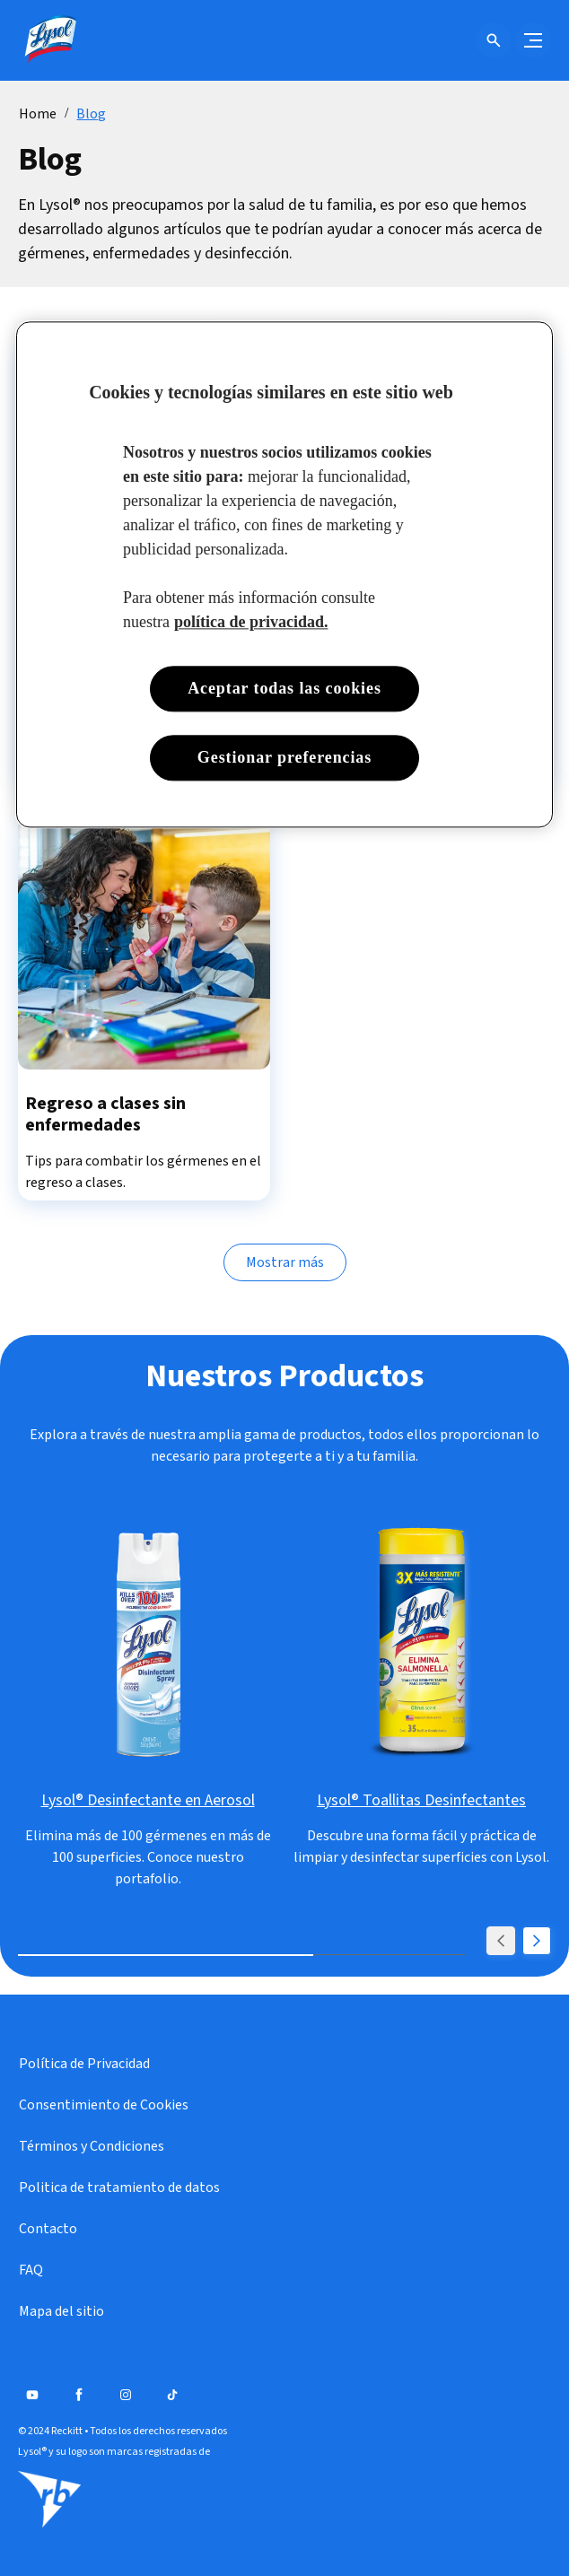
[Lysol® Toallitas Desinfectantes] (421, 1801)
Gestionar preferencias (284, 757)
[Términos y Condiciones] (91, 2146)
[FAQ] (31, 2270)
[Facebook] (79, 2394)
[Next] (536, 1940)
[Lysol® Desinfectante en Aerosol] (148, 1801)
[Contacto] (48, 2228)
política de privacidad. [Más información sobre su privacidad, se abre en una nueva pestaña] (251, 622)
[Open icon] (494, 40)
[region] (284, 574)
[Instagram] (125, 2394)
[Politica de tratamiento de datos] (119, 2187)
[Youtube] (32, 2394)
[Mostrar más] (284, 1262)
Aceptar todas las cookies (284, 688)
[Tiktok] (172, 2394)
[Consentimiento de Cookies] (103, 2105)
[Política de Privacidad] (84, 2063)
